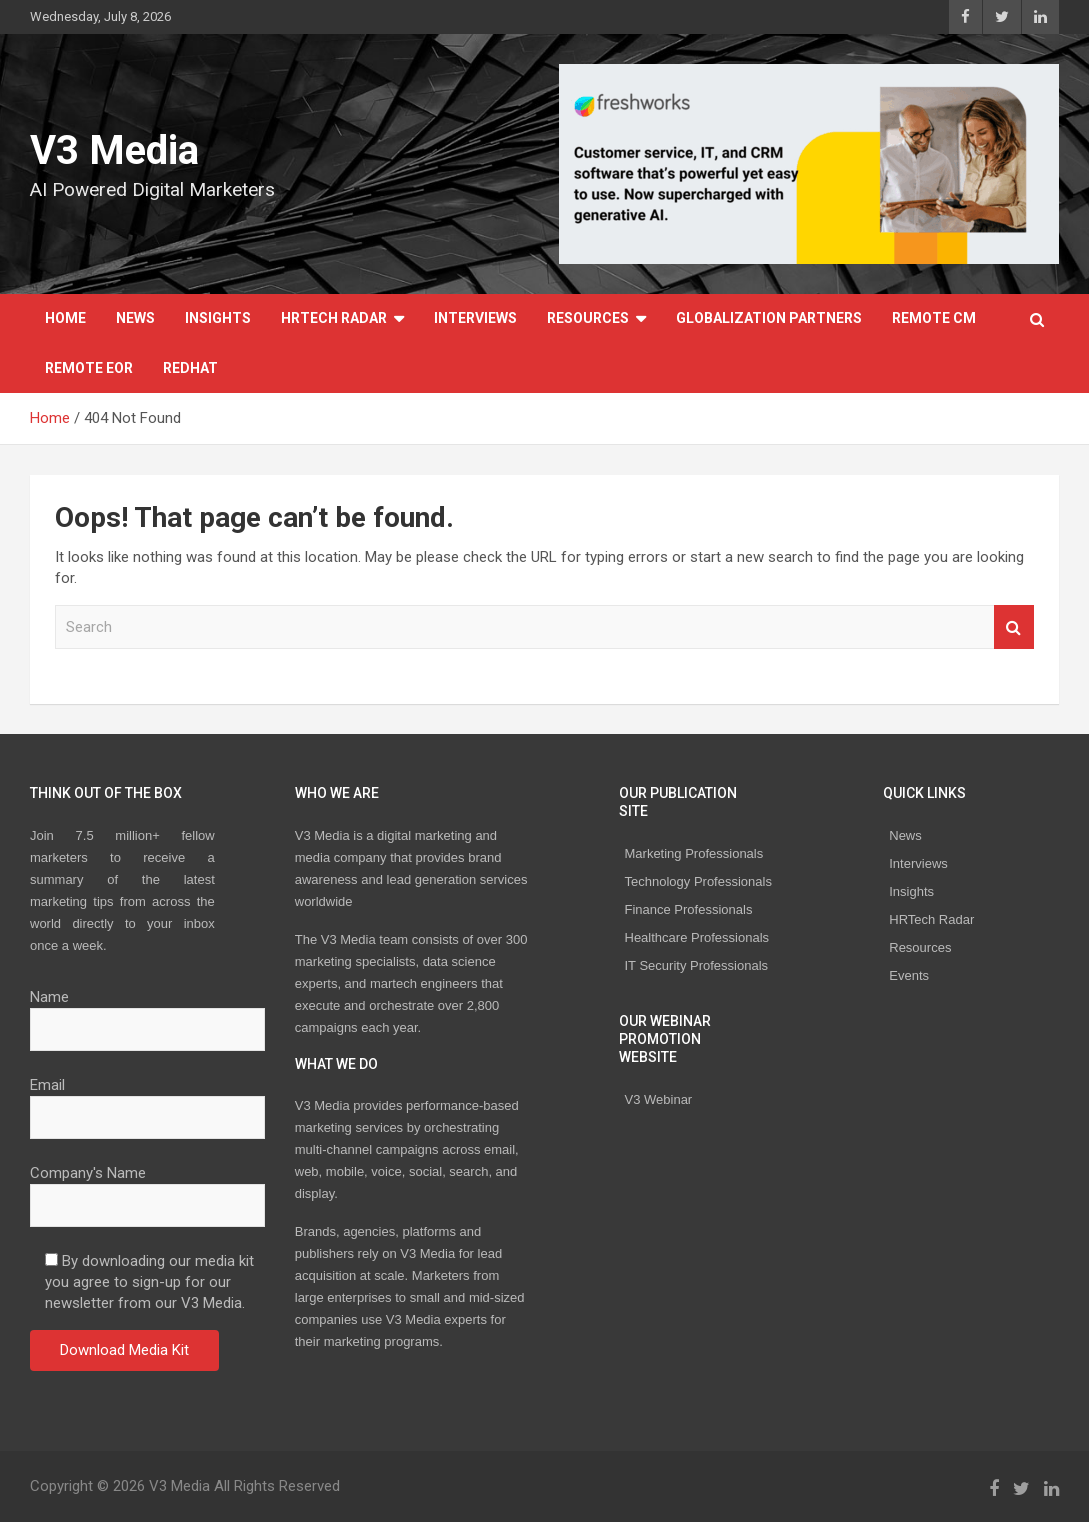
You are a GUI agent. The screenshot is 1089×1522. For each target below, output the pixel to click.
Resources (588, 318)
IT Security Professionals (697, 965)
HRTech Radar (334, 318)
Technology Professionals (698, 881)
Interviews (475, 318)
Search (1014, 627)
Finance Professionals (689, 909)
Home (65, 318)
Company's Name (147, 1189)
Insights (218, 318)
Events (909, 975)
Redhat (190, 368)
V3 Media (114, 150)
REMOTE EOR (89, 368)
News (135, 318)
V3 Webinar (659, 1099)
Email (147, 1101)
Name (147, 1013)
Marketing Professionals (694, 853)
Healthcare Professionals (697, 937)
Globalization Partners (769, 318)
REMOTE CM (934, 318)
